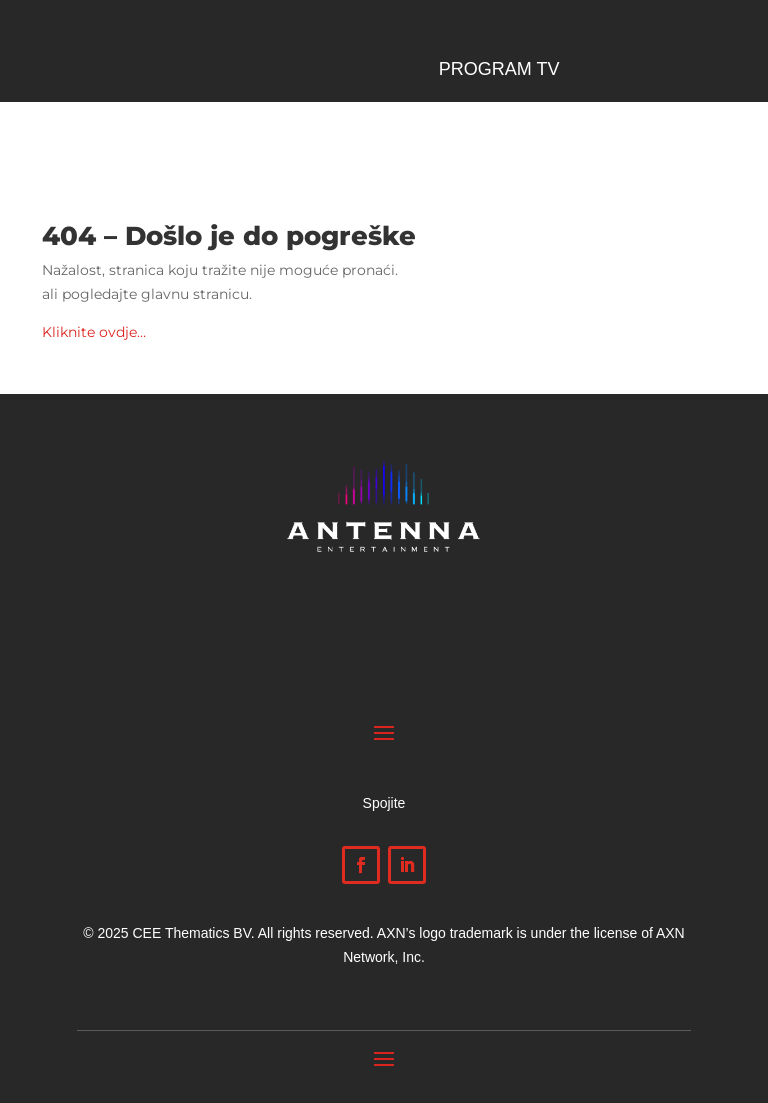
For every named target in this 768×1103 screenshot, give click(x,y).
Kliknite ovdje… (94, 332)
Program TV (499, 70)
